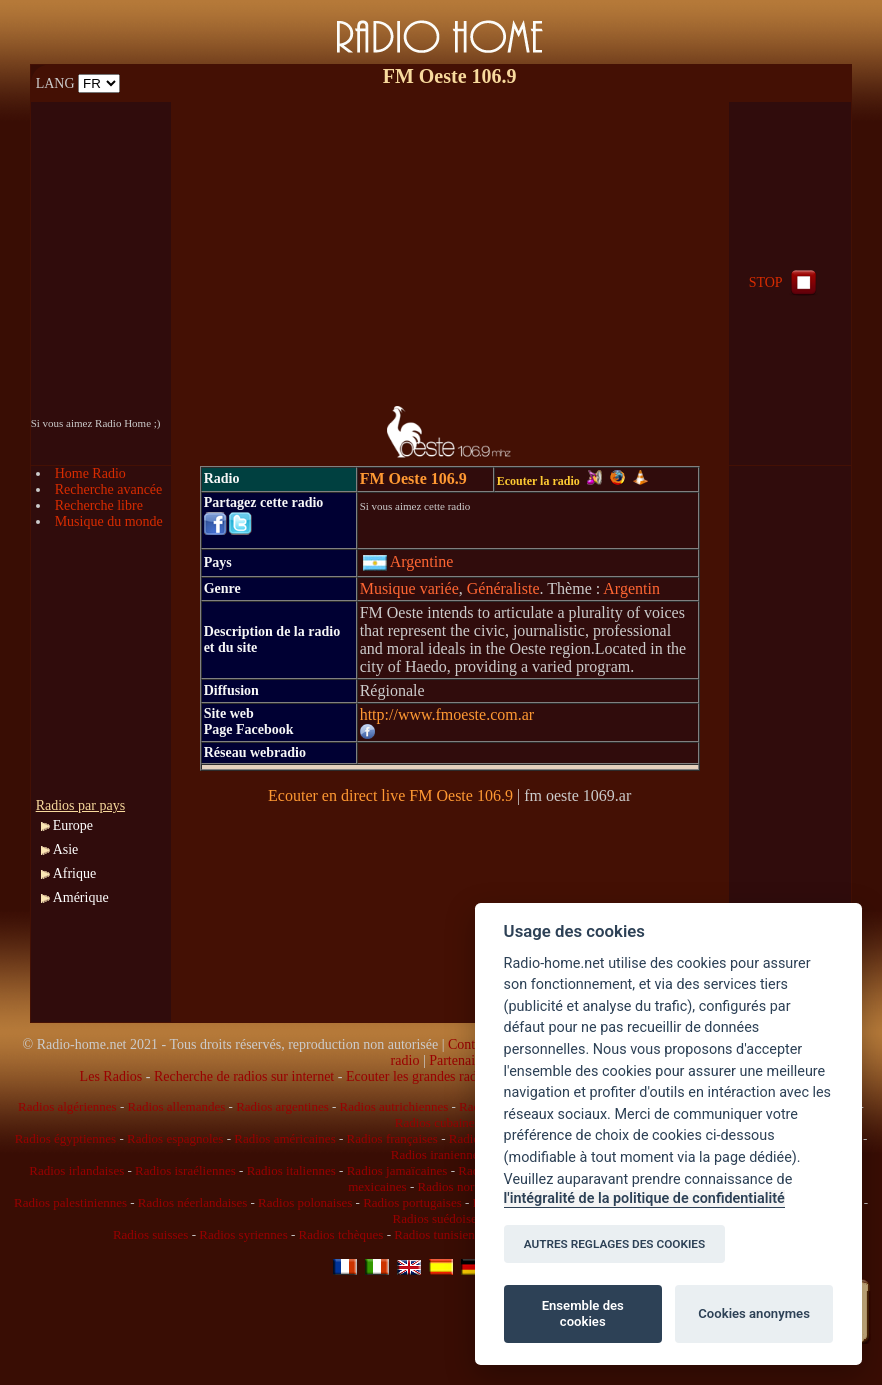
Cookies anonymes (754, 1313)
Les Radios (111, 1076)
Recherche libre (99, 505)
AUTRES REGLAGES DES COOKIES (615, 1244)
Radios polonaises (305, 1202)
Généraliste (503, 588)
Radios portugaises (412, 1202)
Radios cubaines (437, 1122)
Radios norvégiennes (472, 1186)
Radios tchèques (341, 1234)
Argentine (408, 561)
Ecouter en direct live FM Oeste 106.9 (390, 795)
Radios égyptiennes (65, 1138)
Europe (73, 825)
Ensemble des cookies (583, 1313)
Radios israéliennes (185, 1170)
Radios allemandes (176, 1106)
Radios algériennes (67, 1106)
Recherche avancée (109, 489)
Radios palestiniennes (70, 1202)
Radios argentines (282, 1106)
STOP (785, 282)
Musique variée (409, 588)
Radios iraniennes (437, 1154)
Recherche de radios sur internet (244, 1076)
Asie (66, 849)
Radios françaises (392, 1138)
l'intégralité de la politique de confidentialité (644, 1198)
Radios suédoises (437, 1218)
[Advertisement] (450, 242)
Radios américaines (284, 1138)
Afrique (75, 873)
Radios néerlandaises (192, 1202)
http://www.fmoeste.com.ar (447, 714)
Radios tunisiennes (443, 1234)
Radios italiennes (291, 1170)
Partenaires (460, 1060)
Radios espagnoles (175, 1138)
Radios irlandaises (76, 1170)
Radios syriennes (243, 1234)
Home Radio (90, 473)
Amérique (81, 897)
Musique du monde (109, 521)
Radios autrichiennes (394, 1106)
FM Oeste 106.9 (413, 478)
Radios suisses (150, 1234)
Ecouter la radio (549, 481)
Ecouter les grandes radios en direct (445, 1076)
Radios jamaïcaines (397, 1170)
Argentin (631, 588)
